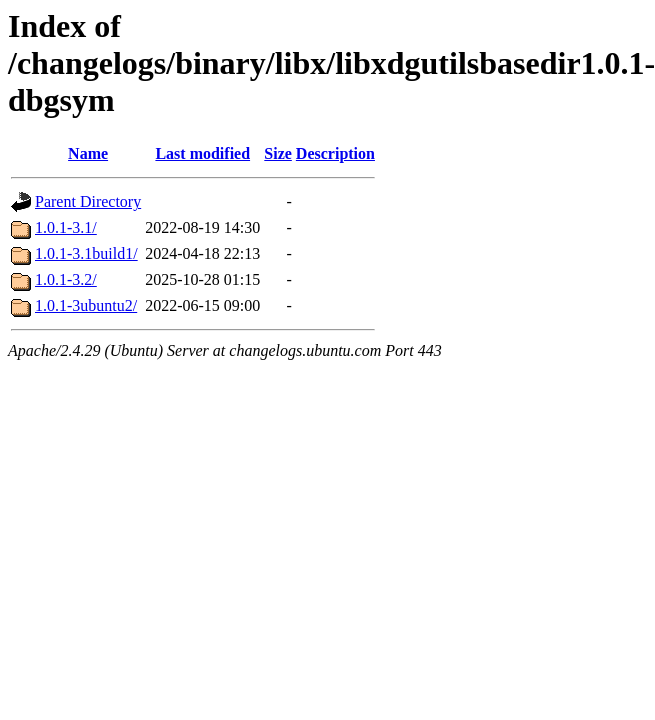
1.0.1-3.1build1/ (86, 253)
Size (278, 153)
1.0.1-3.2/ (66, 279)
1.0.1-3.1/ (66, 227)
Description (335, 153)
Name (88, 153)
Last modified (202, 153)
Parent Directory (88, 201)
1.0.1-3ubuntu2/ (86, 305)
